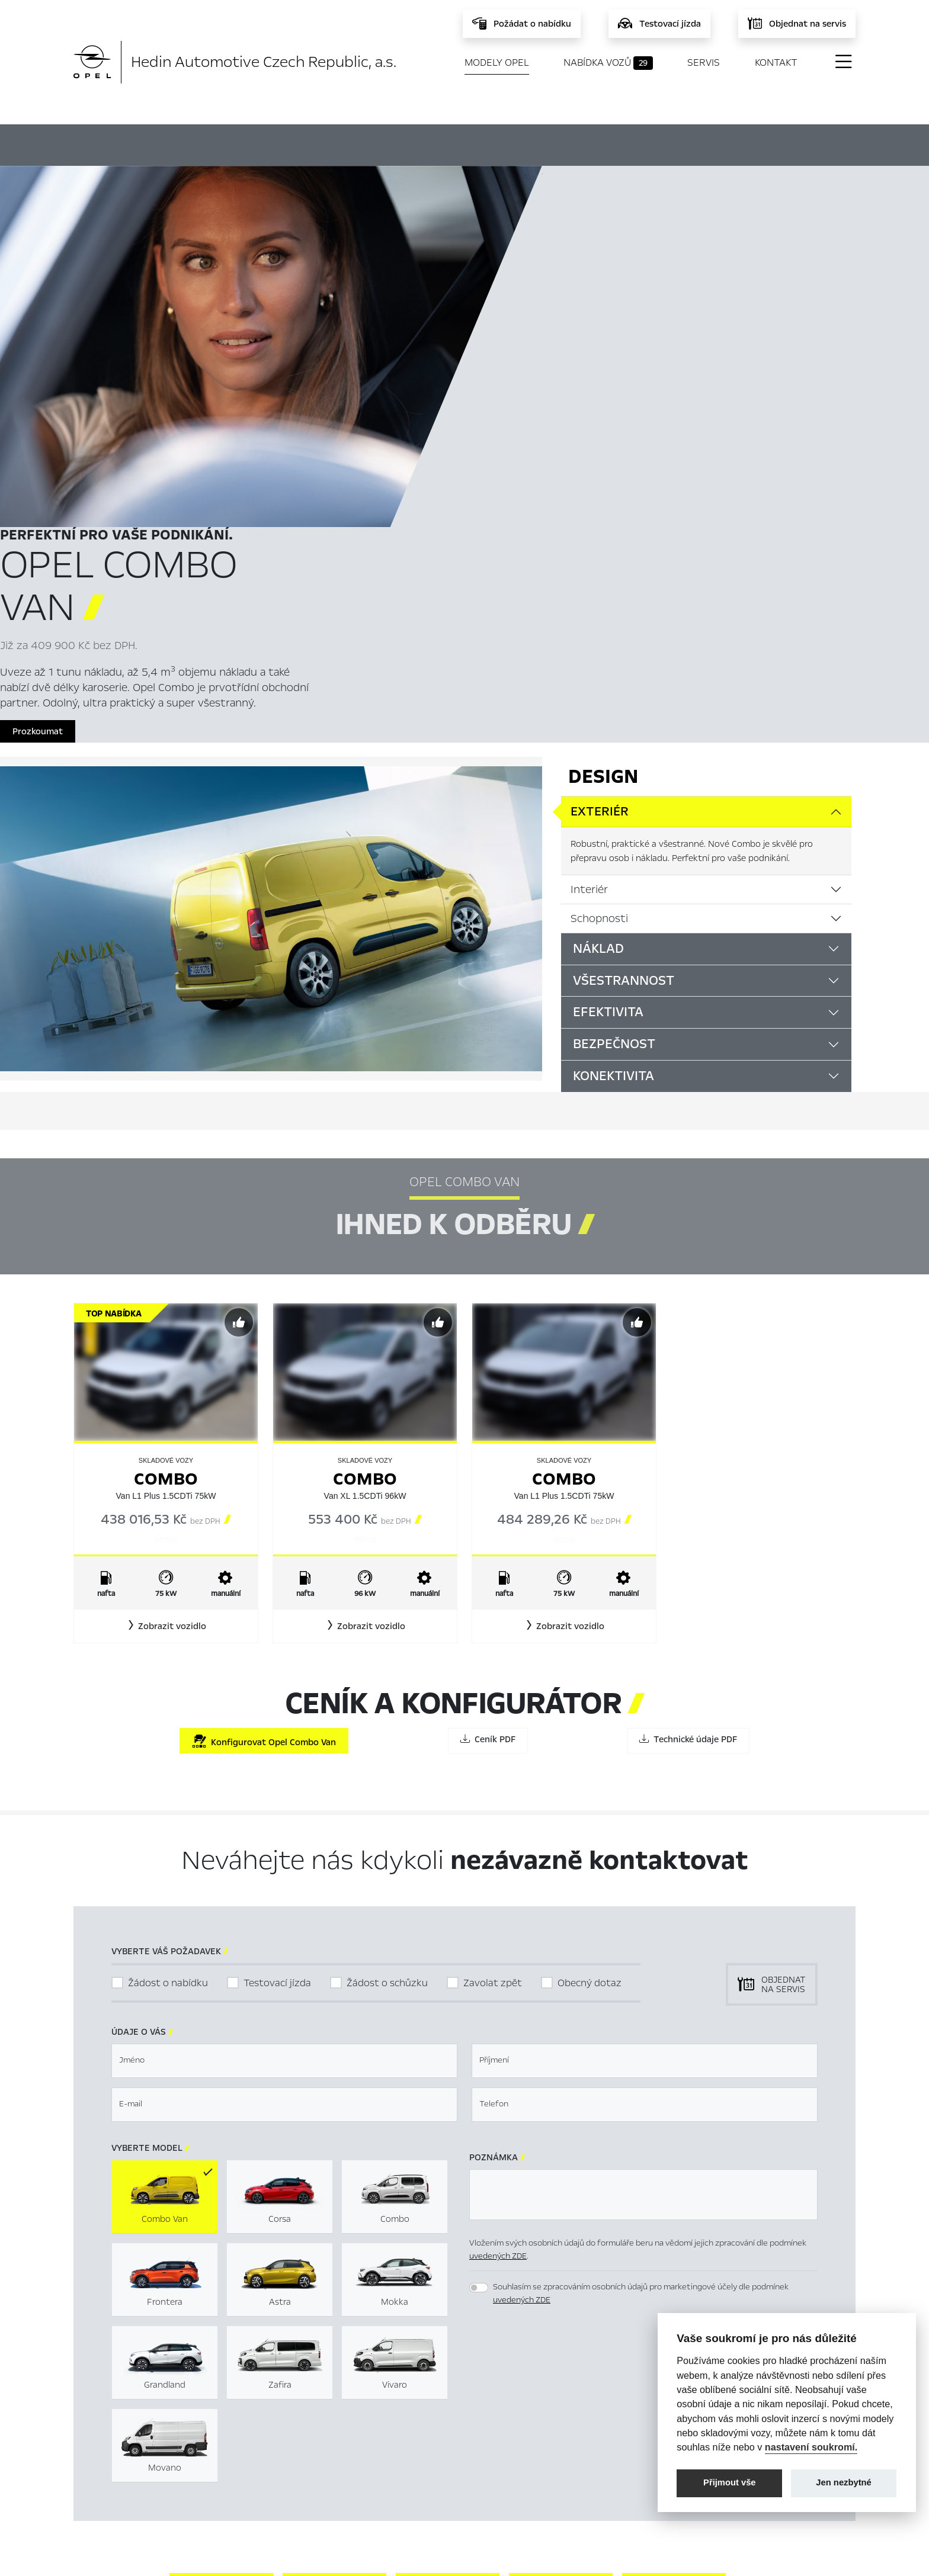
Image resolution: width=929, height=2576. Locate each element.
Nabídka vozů (608, 63)
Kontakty (303, 2493)
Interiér (589, 570)
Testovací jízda (277, 1664)
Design (603, 457)
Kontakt (776, 62)
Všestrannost (623, 661)
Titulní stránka (314, 2417)
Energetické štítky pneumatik (562, 2455)
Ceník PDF (487, 1421)
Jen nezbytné (843, 2482)
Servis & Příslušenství (326, 2455)
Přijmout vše (729, 2482)
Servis (703, 62)
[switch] (478, 1968)
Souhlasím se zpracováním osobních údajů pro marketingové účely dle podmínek (641, 1974)
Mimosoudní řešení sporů (553, 2436)
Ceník (599, 143)
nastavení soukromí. (811, 2447)
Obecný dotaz (590, 1664)
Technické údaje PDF (688, 1421)
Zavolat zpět (492, 1664)
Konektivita (613, 757)
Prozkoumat (580, 391)
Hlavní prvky (263, 143)
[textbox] (284, 1741)
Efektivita (608, 693)
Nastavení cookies (539, 2417)
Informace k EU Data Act (553, 2473)
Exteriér (600, 493)
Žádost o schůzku (387, 1664)
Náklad (598, 629)
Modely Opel (496, 62)
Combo (166, 1160)
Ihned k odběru (384, 143)
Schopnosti (599, 599)
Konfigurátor (507, 143)
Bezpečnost (614, 725)
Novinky (301, 2474)
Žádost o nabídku (168, 1664)
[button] (166, 1307)
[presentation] (559, 2056)
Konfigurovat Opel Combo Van (264, 1422)
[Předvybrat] (239, 1004)
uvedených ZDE (498, 1937)
